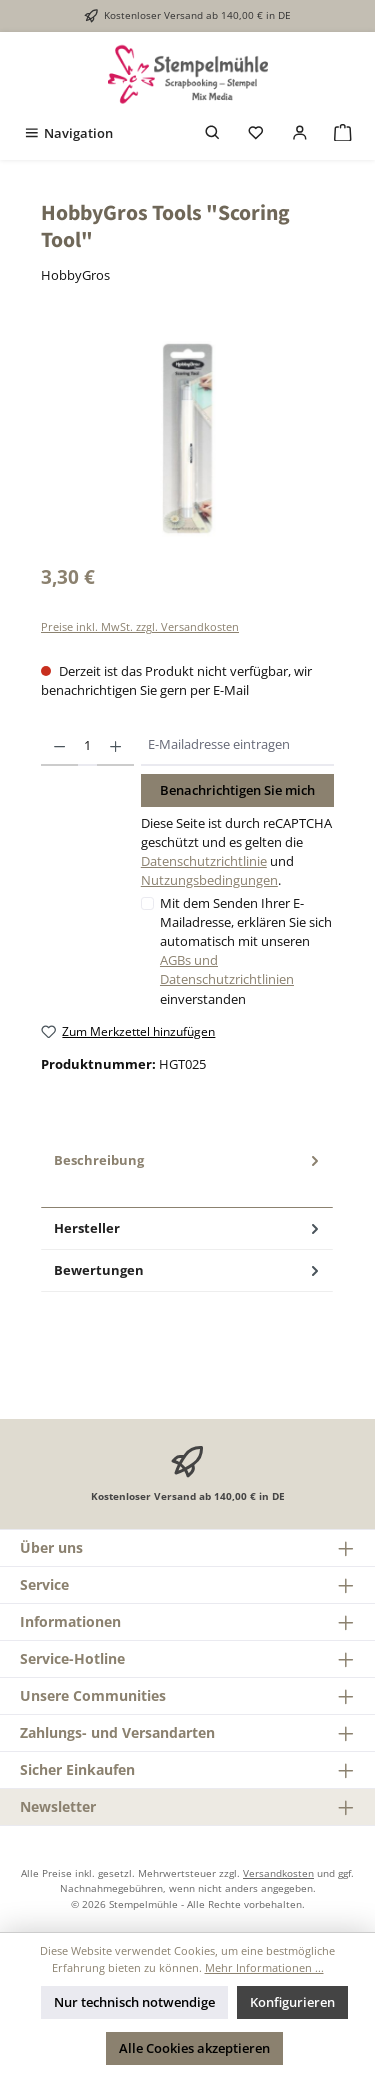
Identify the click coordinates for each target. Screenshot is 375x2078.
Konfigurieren (292, 2002)
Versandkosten (278, 1873)
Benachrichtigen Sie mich (237, 790)
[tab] (187, 1174)
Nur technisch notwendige (134, 2002)
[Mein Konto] (300, 133)
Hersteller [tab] (188, 1228)
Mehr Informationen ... (264, 1967)
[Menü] (68, 133)
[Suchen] (213, 133)
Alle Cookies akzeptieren (194, 2048)
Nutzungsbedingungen (209, 880)
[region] (187, 438)
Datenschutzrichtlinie (204, 861)
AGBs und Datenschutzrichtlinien (227, 969)
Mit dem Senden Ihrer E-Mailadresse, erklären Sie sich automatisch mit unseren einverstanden (246, 951)
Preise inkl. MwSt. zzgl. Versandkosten (140, 626)
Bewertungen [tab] (188, 1270)
